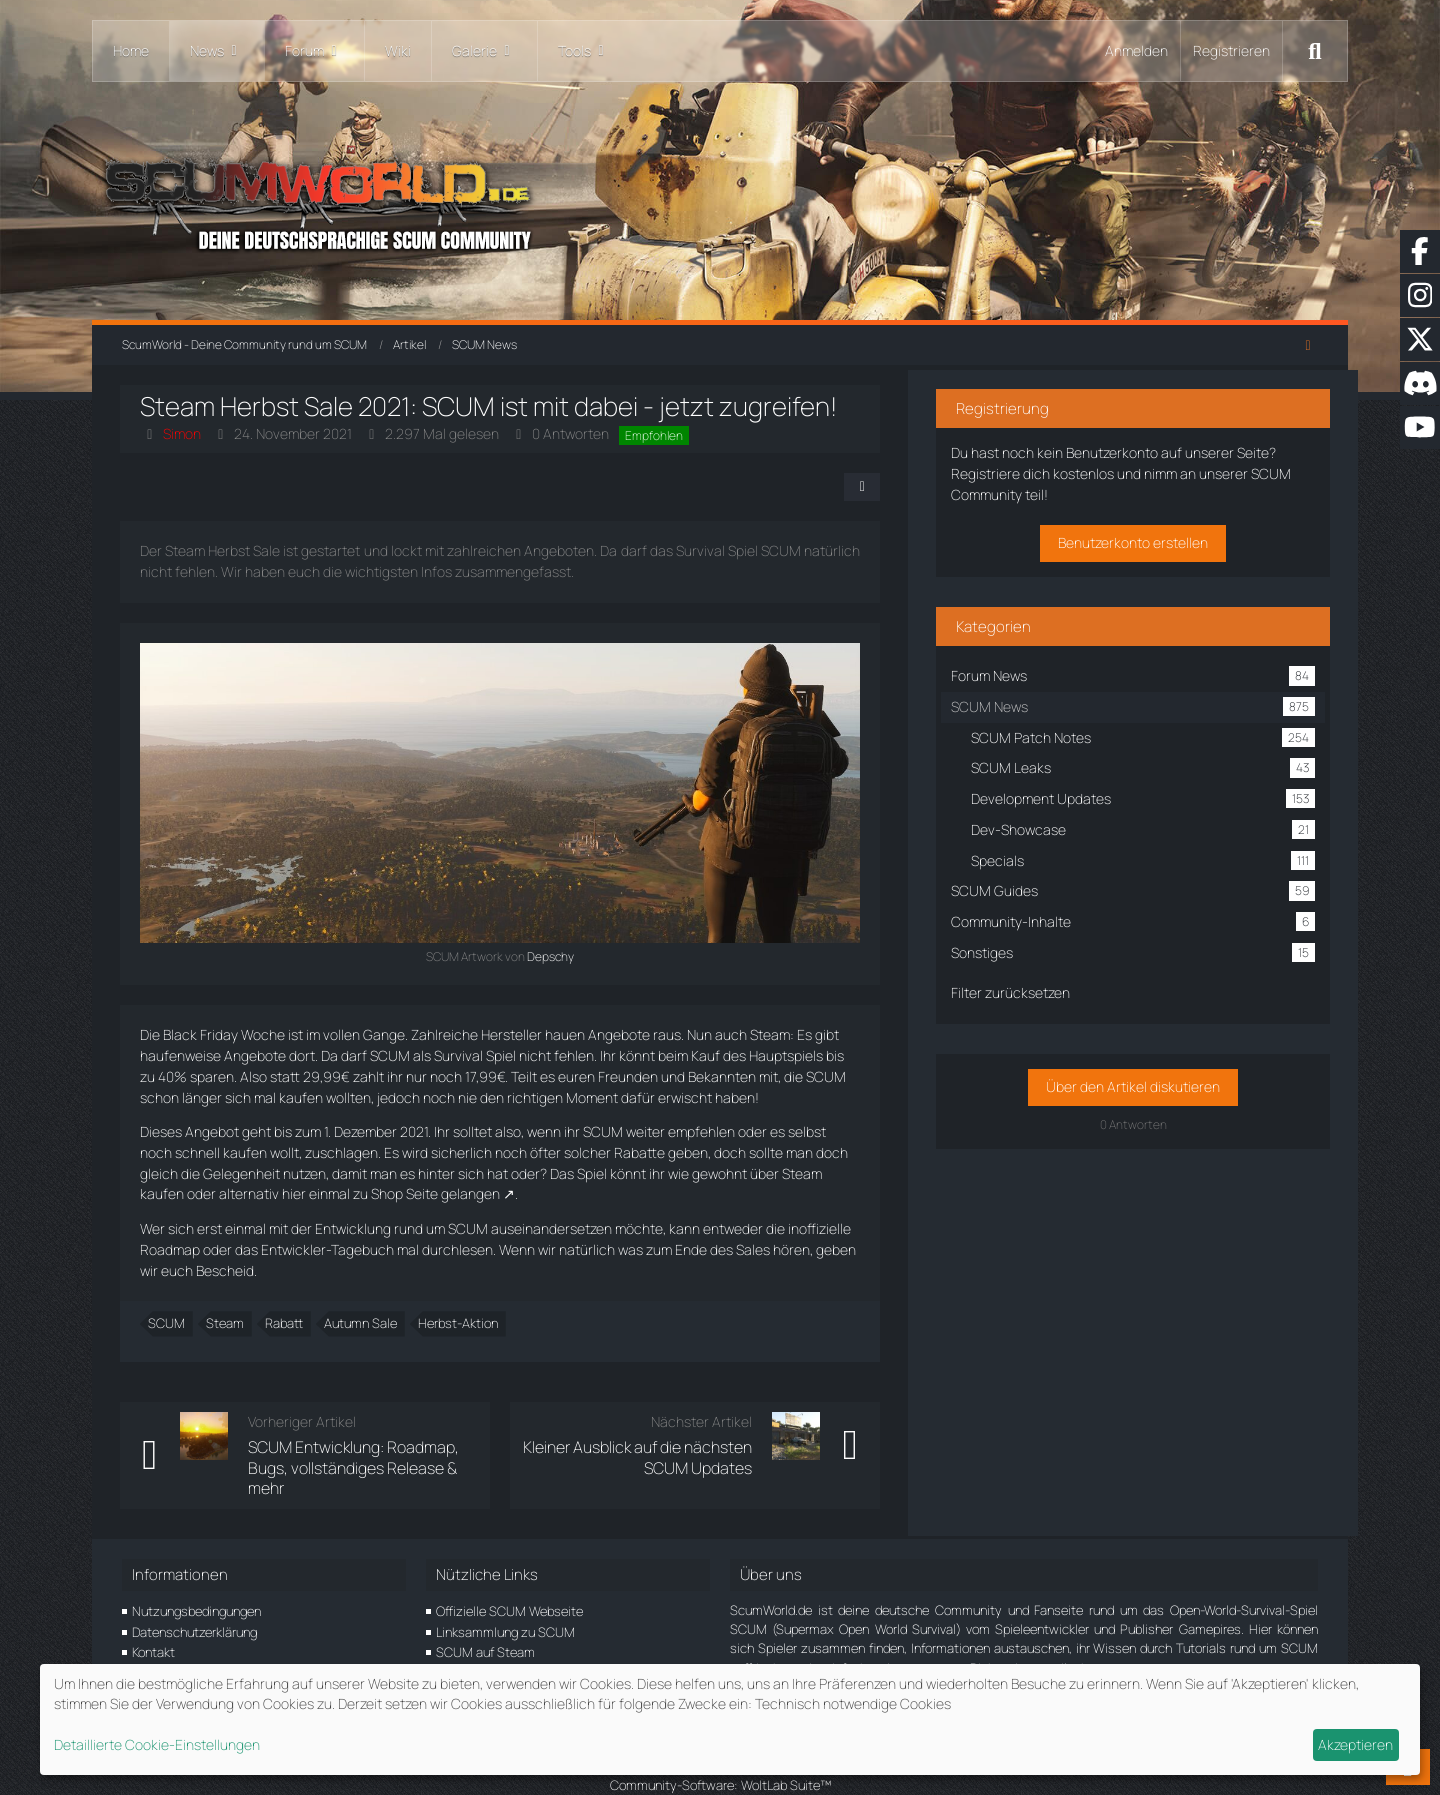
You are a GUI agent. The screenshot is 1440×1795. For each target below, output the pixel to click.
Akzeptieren (1355, 1744)
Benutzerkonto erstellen (1158, 538)
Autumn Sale (362, 1303)
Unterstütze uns (178, 1632)
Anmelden (1136, 50)
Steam (227, 1303)
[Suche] (1315, 51)
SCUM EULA (471, 1632)
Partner (153, 1653)
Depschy (580, 956)
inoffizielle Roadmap (853, 1228)
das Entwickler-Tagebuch (253, 1249)
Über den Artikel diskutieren (1158, 1082)
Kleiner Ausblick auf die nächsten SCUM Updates (695, 1437)
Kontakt (153, 1611)
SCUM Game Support (497, 1653)
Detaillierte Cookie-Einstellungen (157, 1744)
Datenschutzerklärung (194, 1590)
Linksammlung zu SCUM (505, 1590)
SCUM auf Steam (485, 1611)
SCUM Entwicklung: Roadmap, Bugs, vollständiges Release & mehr (377, 1437)
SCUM (168, 1303)
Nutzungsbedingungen (196, 1570)
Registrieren (1231, 50)
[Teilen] (920, 487)
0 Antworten (572, 433)
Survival (460, 1055)
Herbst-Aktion (460, 1303)
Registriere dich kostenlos (1136, 469)
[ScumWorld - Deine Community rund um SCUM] (720, 200)
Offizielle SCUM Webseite (509, 1570)
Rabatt (286, 1303)
